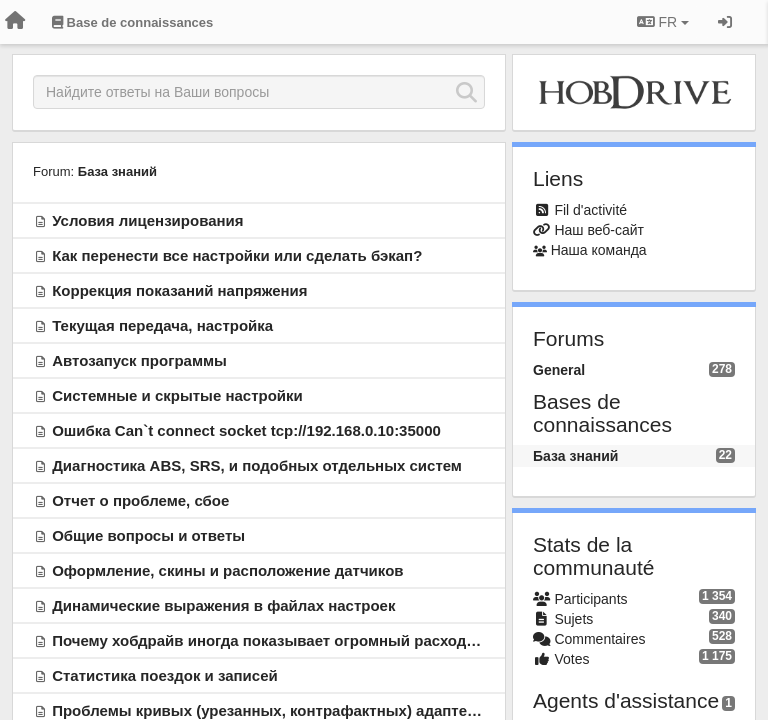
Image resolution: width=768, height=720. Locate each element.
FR (663, 22)
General (559, 370)
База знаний (117, 171)
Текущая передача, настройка (162, 325)
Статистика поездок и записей (165, 675)
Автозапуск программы (139, 360)
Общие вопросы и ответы (148, 535)
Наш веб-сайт (599, 230)
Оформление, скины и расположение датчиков (227, 570)
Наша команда (599, 250)
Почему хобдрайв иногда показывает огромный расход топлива (292, 640)
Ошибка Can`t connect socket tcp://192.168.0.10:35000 (246, 430)
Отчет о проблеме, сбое (140, 500)
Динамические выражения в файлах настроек (223, 605)
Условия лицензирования (147, 220)
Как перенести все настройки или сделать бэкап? (237, 255)
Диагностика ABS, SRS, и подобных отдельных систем (257, 465)
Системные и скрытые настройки (177, 395)
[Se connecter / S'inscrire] (725, 22)
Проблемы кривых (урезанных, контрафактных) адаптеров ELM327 (303, 710)
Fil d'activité (590, 210)
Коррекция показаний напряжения (179, 290)
